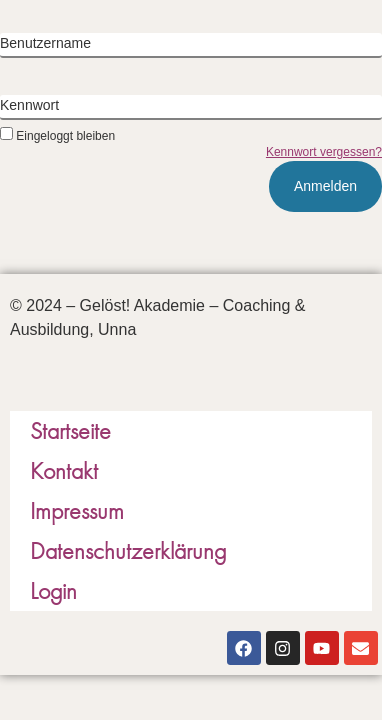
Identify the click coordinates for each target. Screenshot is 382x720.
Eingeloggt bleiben (57, 135)
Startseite (70, 430)
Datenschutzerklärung (128, 550)
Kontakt (64, 470)
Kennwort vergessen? (324, 152)
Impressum (77, 510)
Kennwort (29, 105)
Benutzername (45, 43)
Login (53, 590)
